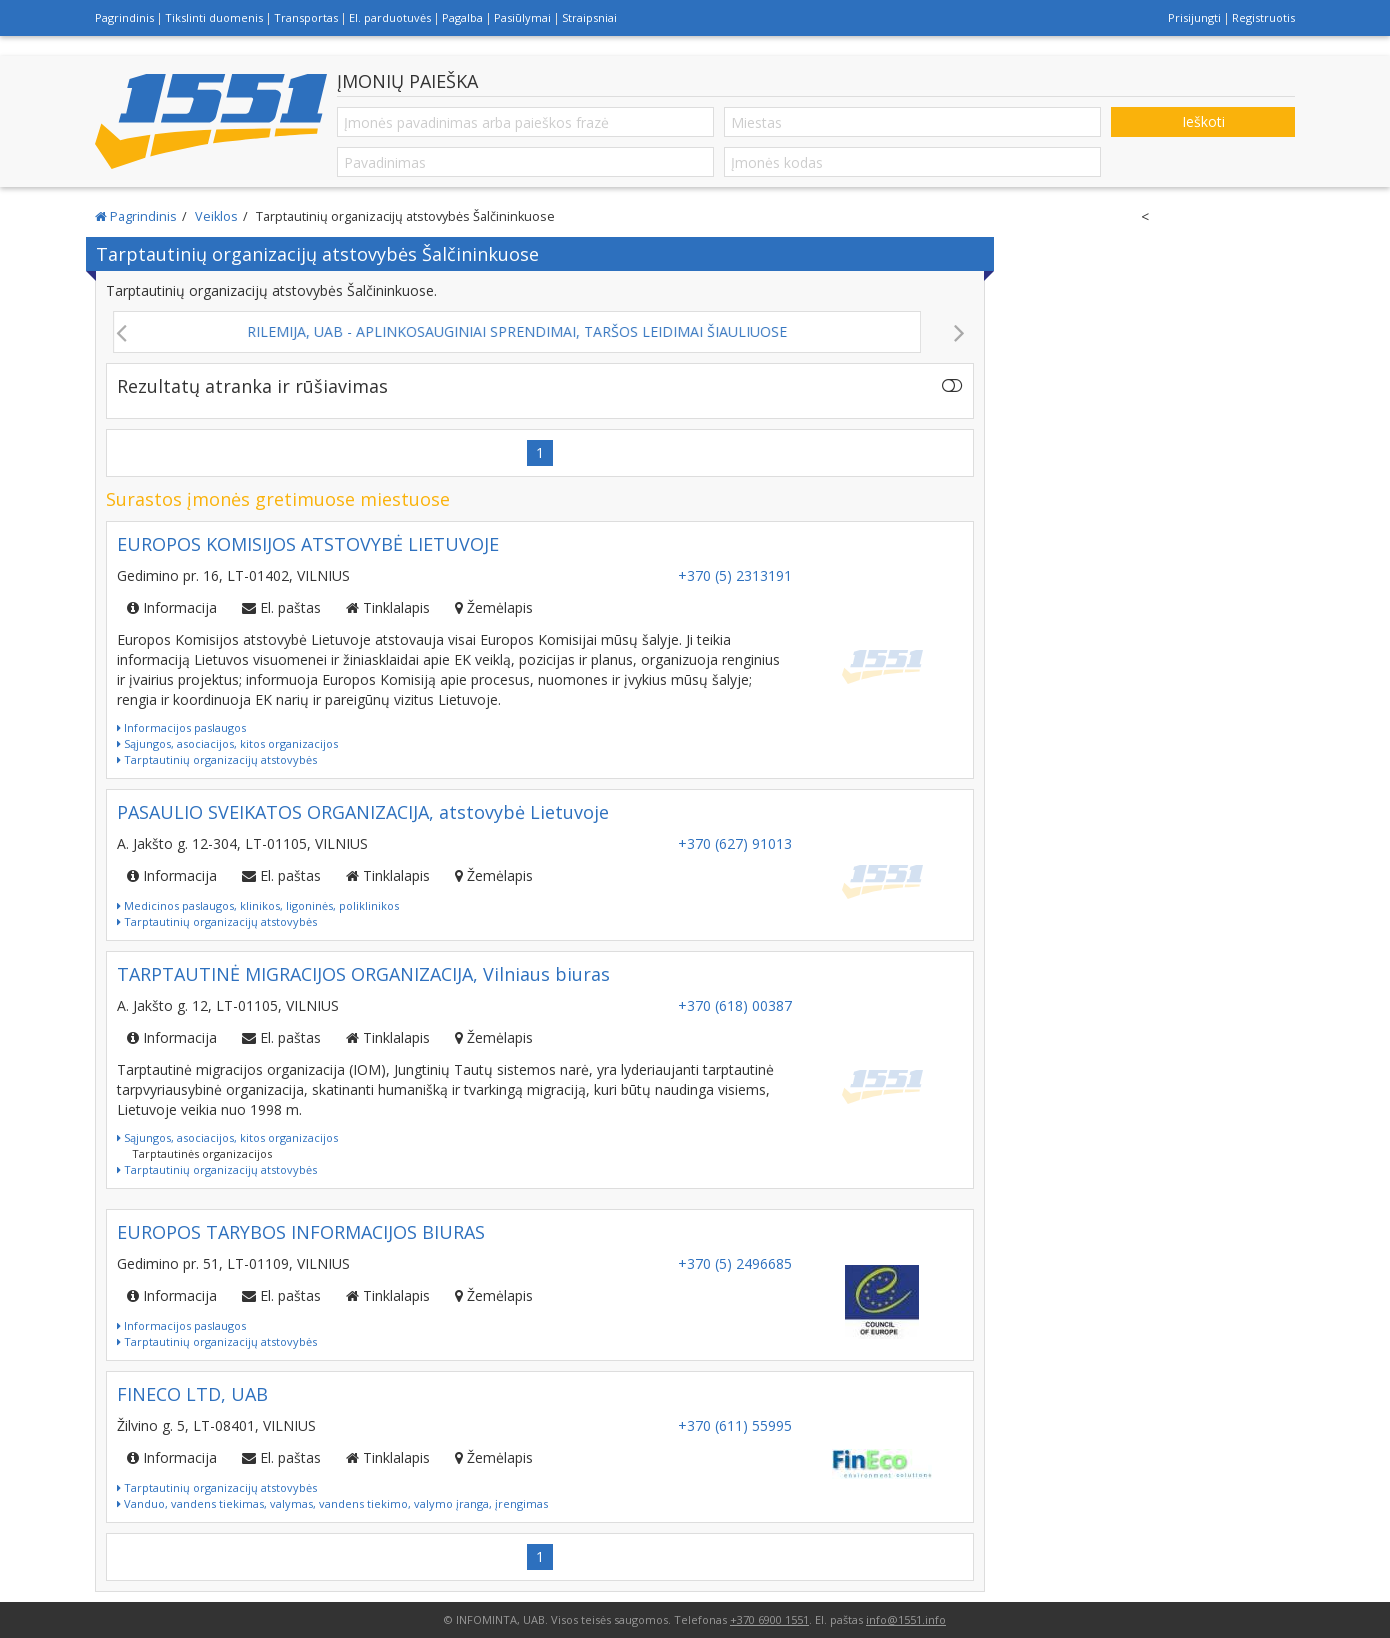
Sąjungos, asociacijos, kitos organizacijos (227, 743)
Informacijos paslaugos (181, 727)
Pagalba (462, 17)
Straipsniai (589, 17)
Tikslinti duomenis (214, 17)
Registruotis (1263, 17)
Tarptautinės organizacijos (202, 1153)
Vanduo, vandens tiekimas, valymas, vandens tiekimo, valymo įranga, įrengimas (332, 1503)
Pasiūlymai (522, 17)
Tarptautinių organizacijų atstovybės (217, 759)
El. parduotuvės (390, 17)
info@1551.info (906, 1619)
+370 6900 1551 (769, 1619)
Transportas (306, 17)
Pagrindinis (124, 17)
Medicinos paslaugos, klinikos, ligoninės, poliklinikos (258, 905)
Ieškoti (1203, 121)
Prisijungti (1194, 17)
